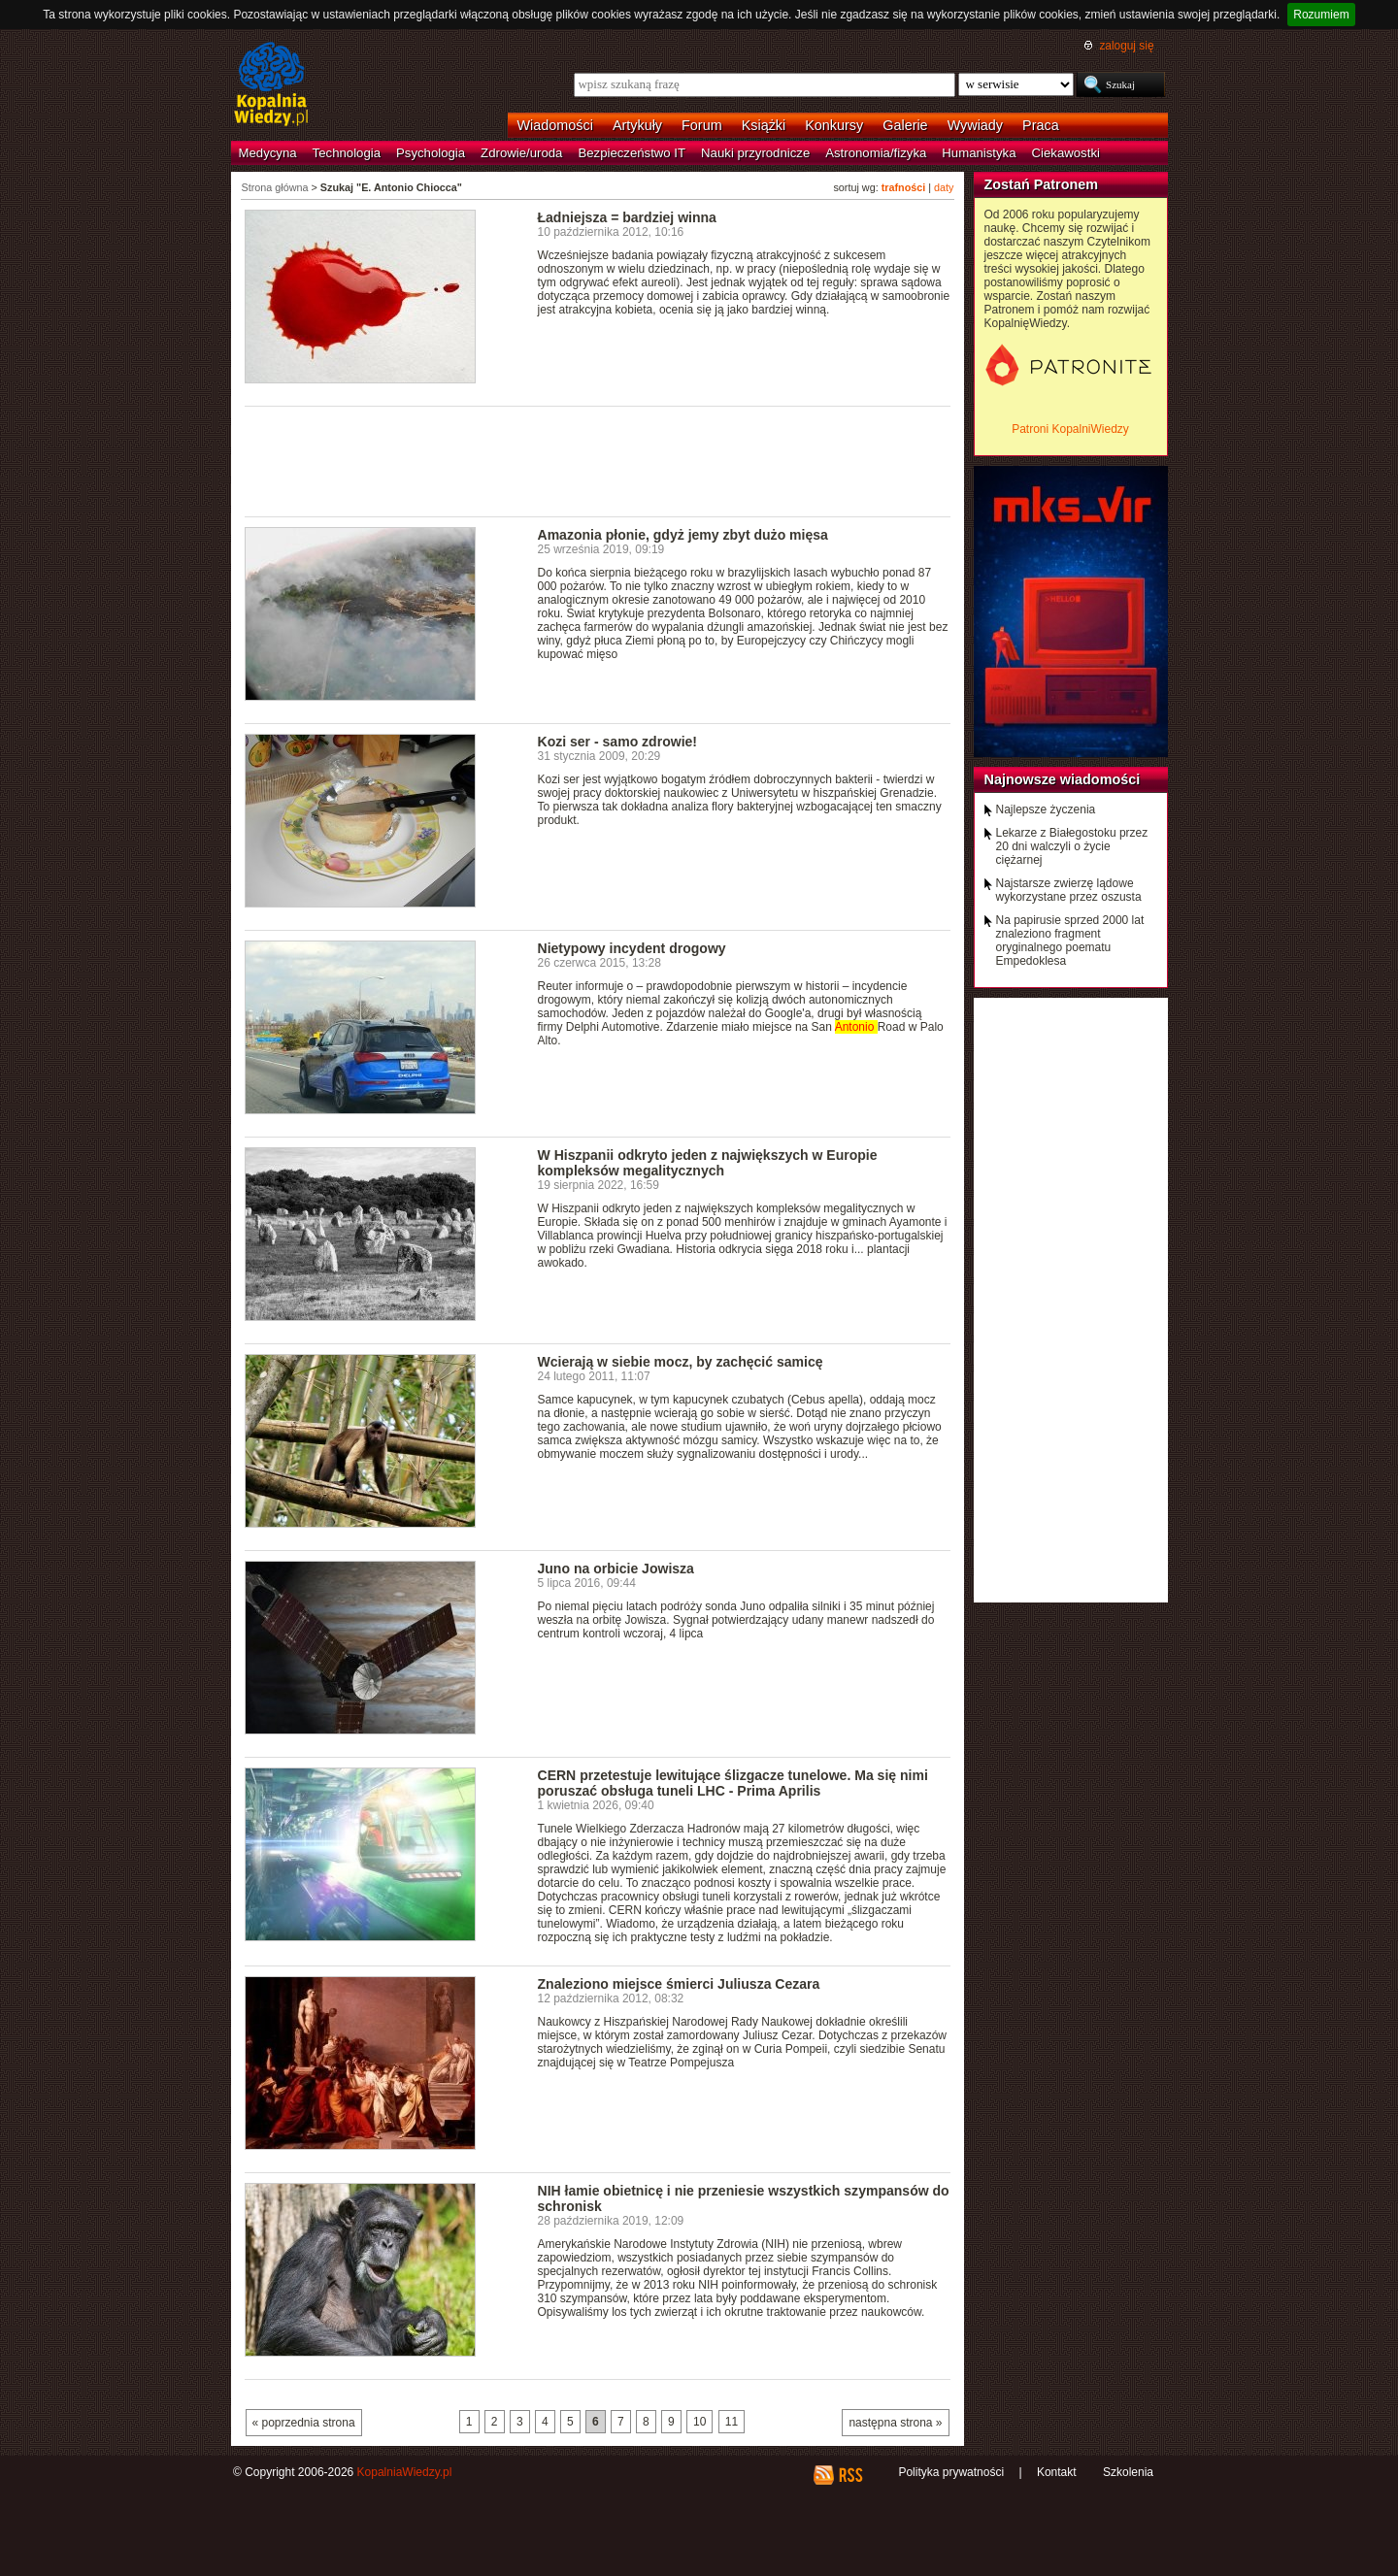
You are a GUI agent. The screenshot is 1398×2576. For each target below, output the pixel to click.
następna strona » (895, 2422)
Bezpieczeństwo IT (631, 153)
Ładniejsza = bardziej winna (627, 217)
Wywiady (975, 125)
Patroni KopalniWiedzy (1070, 429)
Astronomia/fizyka (875, 153)
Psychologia (430, 153)
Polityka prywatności (951, 2472)
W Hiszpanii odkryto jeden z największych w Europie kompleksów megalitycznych (708, 1162)
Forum (702, 125)
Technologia (347, 153)
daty (943, 187)
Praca (1040, 125)
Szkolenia (1128, 2472)
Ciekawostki (1066, 153)
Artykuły (637, 125)
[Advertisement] (598, 460)
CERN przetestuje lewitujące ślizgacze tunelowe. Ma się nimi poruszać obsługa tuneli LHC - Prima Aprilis (733, 1783)
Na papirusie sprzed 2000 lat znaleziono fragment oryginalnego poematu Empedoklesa (1070, 940)
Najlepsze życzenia (1046, 809)
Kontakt (1057, 2472)
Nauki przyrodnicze (755, 153)
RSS (850, 2475)
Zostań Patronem (1041, 184)
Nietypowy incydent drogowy (632, 948)
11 (731, 2421)
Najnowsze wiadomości (1062, 779)
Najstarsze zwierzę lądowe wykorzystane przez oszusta (1069, 890)
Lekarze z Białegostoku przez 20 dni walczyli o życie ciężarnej (1072, 846)
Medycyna (268, 153)
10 (699, 2421)
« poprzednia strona (303, 2422)
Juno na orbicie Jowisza (616, 1568)
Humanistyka (978, 153)
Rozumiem (1320, 14)
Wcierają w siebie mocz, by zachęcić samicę (680, 1362)
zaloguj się (1126, 45)
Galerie (904, 125)
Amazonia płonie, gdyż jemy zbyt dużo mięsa (683, 535)
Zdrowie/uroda (521, 153)
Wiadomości (555, 125)
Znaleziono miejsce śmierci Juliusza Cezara (679, 1984)
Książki (764, 125)
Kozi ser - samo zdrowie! (618, 741)
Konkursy (834, 125)
